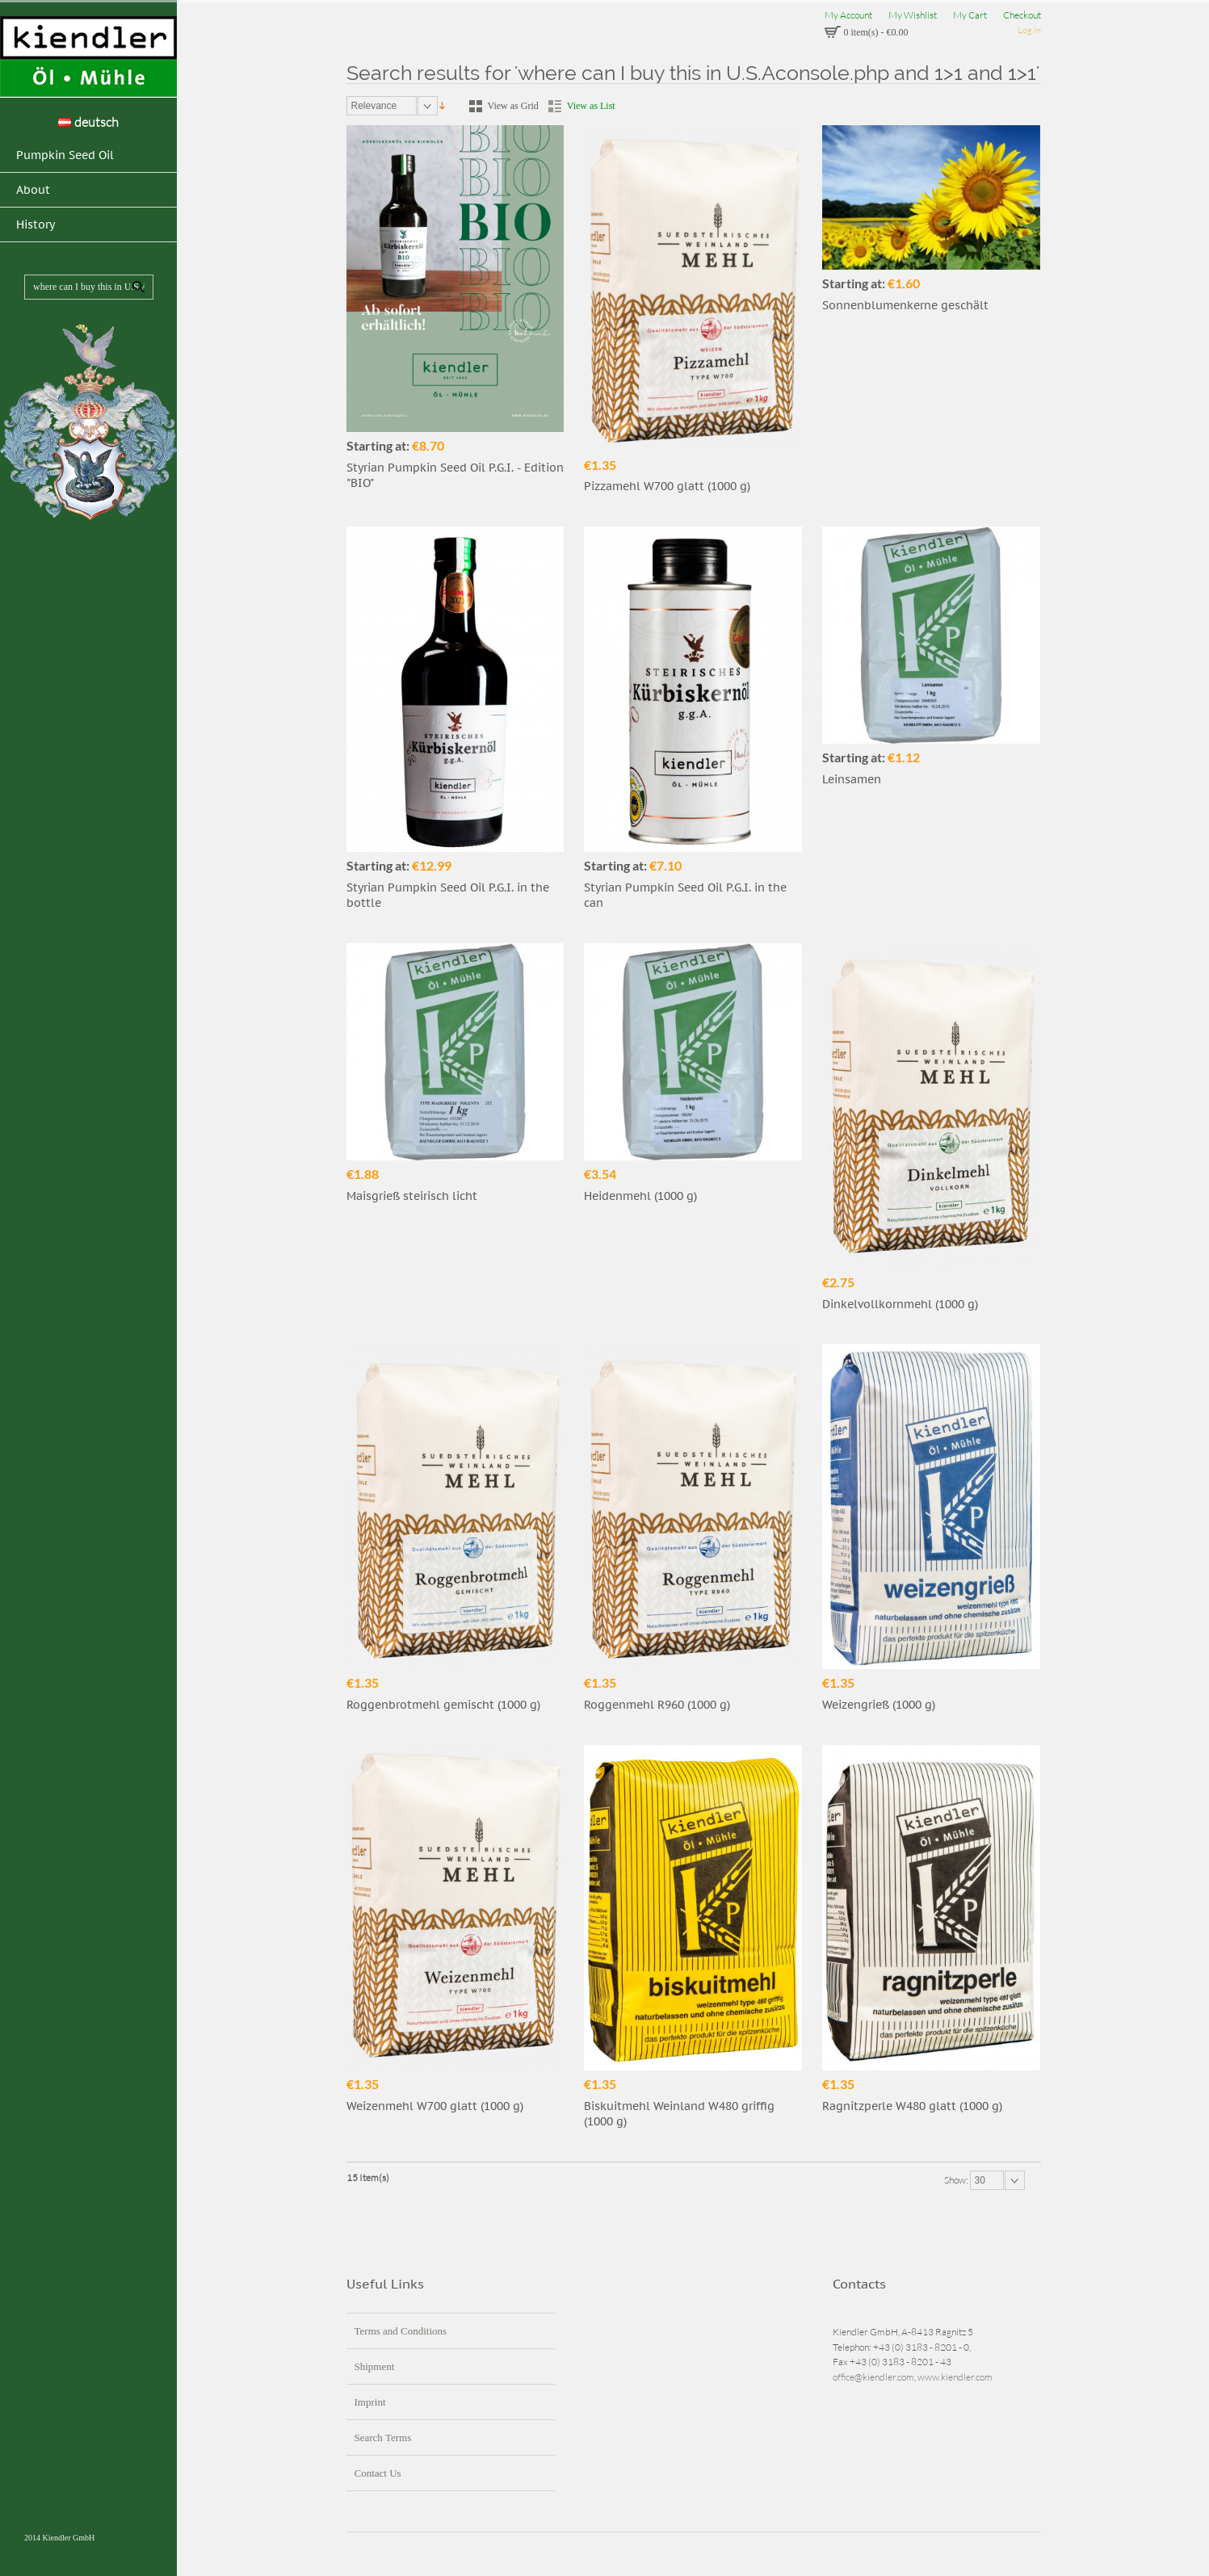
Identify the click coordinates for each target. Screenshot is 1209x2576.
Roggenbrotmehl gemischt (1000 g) (443, 1704)
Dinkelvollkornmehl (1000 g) (900, 1304)
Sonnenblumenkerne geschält (905, 305)
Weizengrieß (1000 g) (878, 1704)
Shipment (375, 2366)
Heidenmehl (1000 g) (640, 1196)
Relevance (374, 105)
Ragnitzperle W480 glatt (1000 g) (912, 2106)
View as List (591, 105)
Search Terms (383, 2437)
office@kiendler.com (873, 2377)
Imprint (370, 2402)
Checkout (1022, 15)
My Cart (970, 15)
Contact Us (378, 2473)
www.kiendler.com (955, 2377)
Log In (1029, 30)
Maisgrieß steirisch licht (411, 1196)
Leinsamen (851, 779)
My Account (848, 15)
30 (980, 2180)
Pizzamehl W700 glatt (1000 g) (667, 486)
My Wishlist (912, 15)
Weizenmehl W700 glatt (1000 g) (434, 2106)
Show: (957, 2179)
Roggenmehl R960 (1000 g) (657, 1704)
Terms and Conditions (401, 2331)
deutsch (88, 122)
